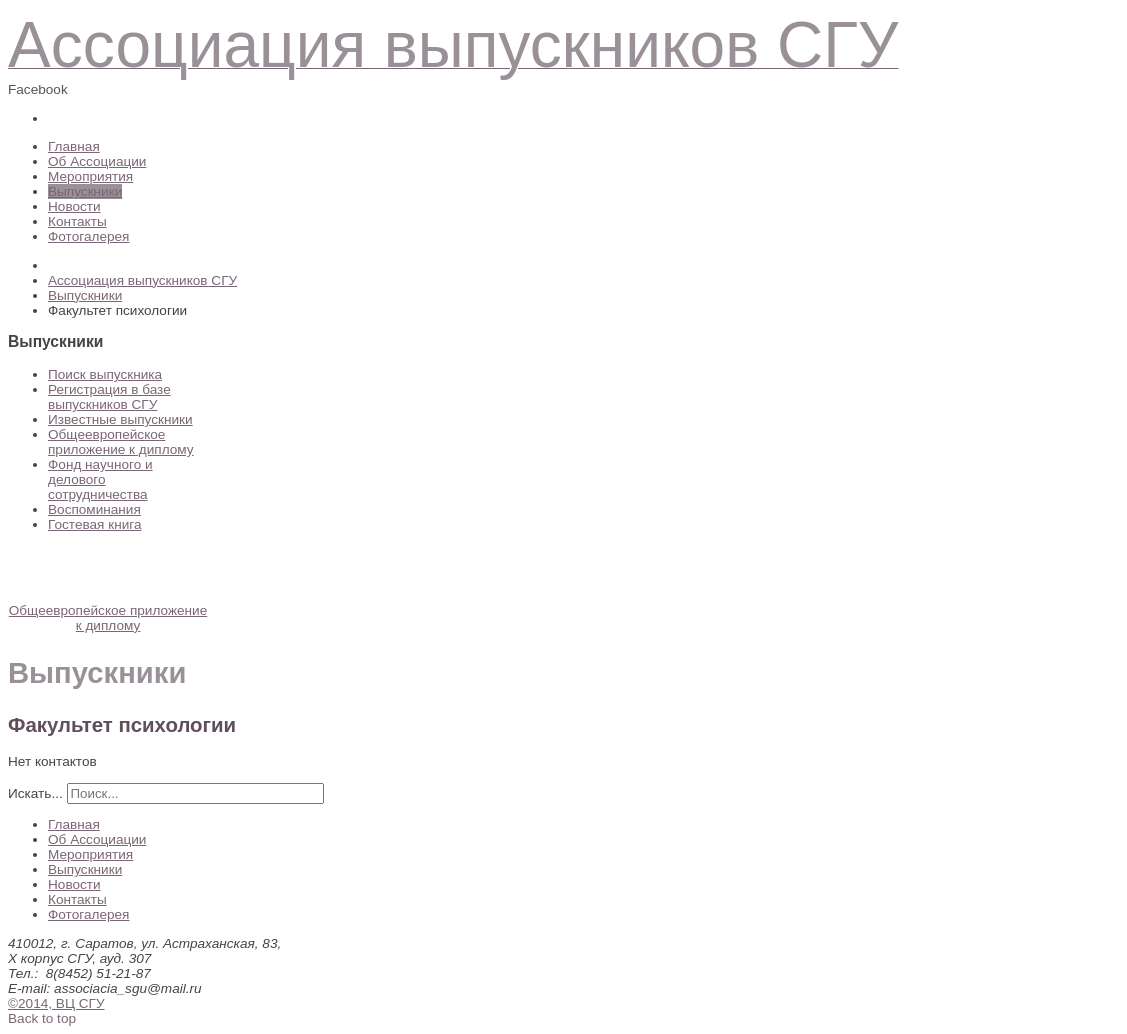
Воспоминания (94, 509)
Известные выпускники (120, 419)
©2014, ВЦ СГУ (56, 1003)
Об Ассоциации (97, 161)
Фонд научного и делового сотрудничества (100, 479)
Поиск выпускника (105, 374)
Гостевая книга (94, 524)
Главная (74, 146)
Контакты (77, 221)
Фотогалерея (88, 236)
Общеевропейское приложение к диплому (121, 442)
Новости (74, 206)
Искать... (35, 793)
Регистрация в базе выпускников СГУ (109, 397)
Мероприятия (90, 176)
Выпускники (85, 191)
